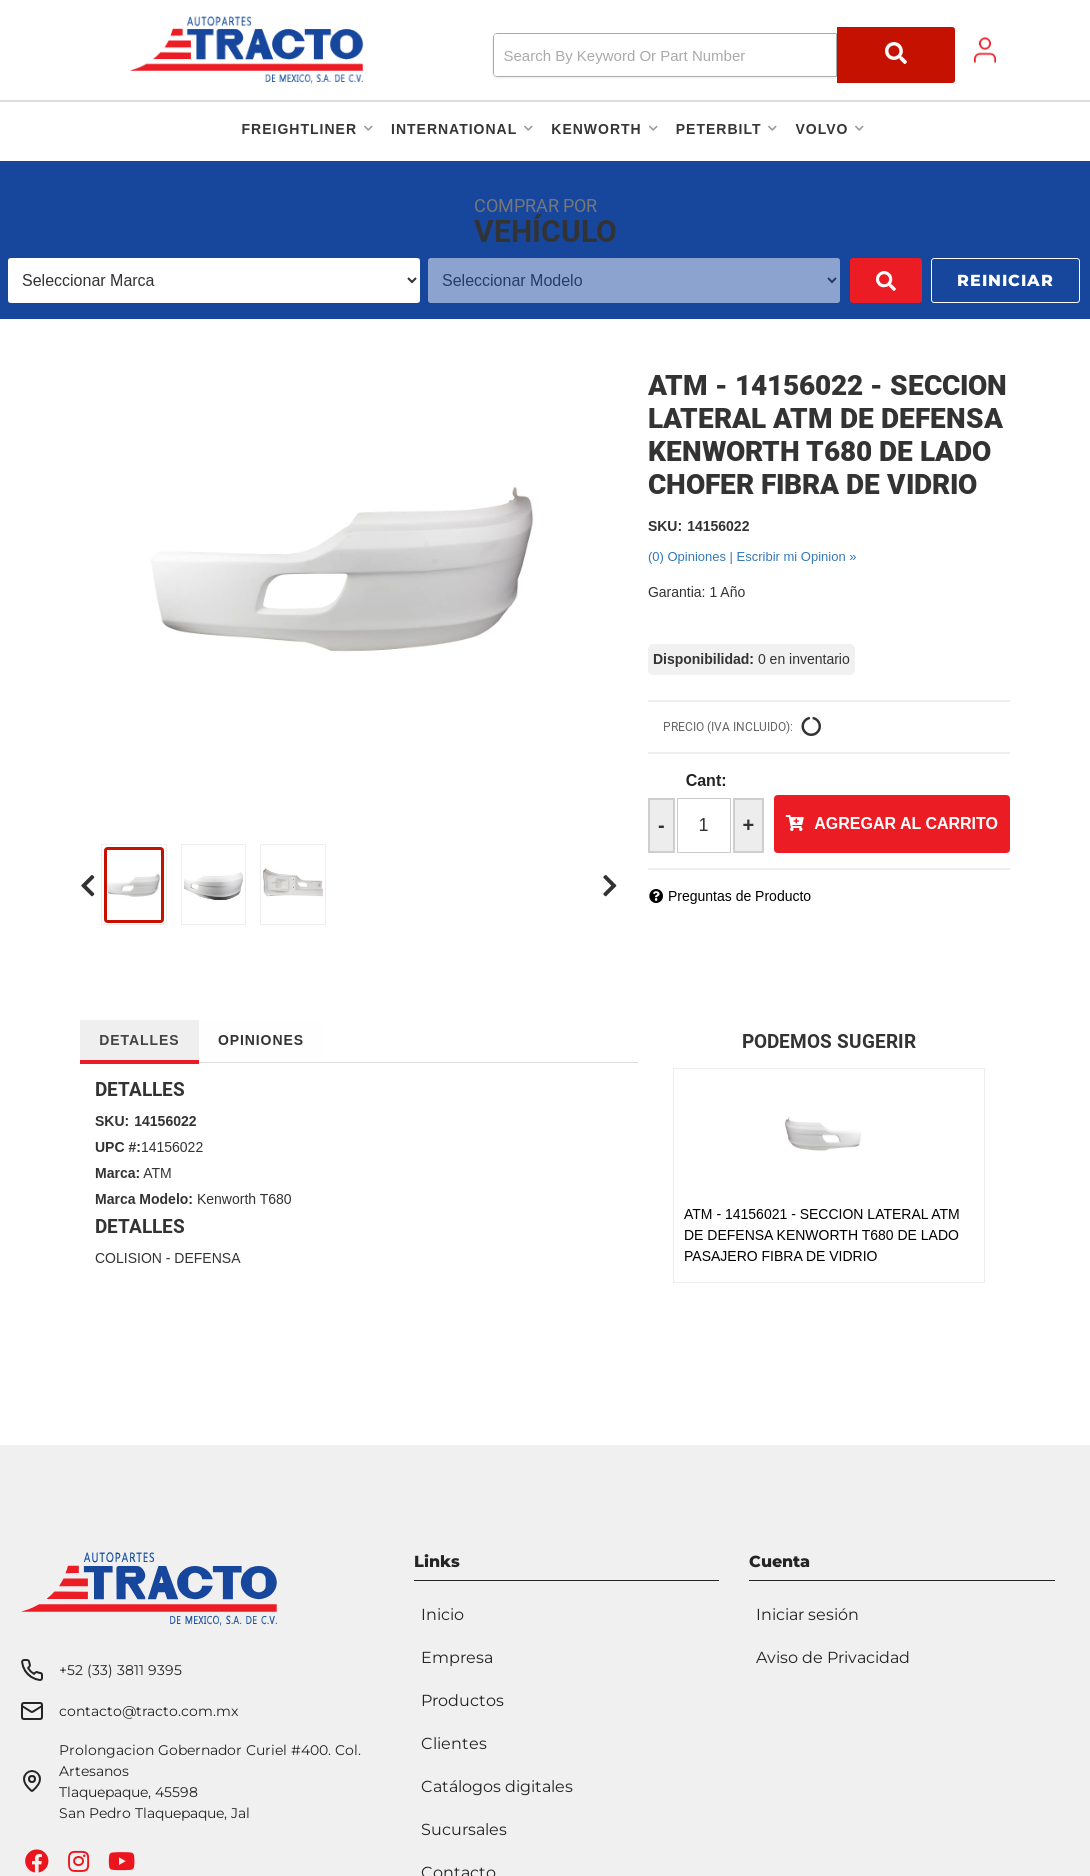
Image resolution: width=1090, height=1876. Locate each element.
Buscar (857, 280)
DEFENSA (207, 1258)
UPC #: (118, 1147)
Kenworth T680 (244, 1199)
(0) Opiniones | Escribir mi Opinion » (752, 556)
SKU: (665, 526)
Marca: (117, 1173)
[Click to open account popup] (985, 50)
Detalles (140, 1040)
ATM (157, 1173)
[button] (724, 55)
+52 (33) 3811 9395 (120, 1664)
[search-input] (664, 55)
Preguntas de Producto (739, 896)
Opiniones (264, 1040)
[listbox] (199, 280)
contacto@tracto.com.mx (148, 1705)
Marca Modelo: (144, 1199)
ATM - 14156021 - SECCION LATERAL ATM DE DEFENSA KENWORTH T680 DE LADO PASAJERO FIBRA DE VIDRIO (822, 1235)
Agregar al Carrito (906, 823)
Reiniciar (1005, 280)
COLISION (128, 1258)
